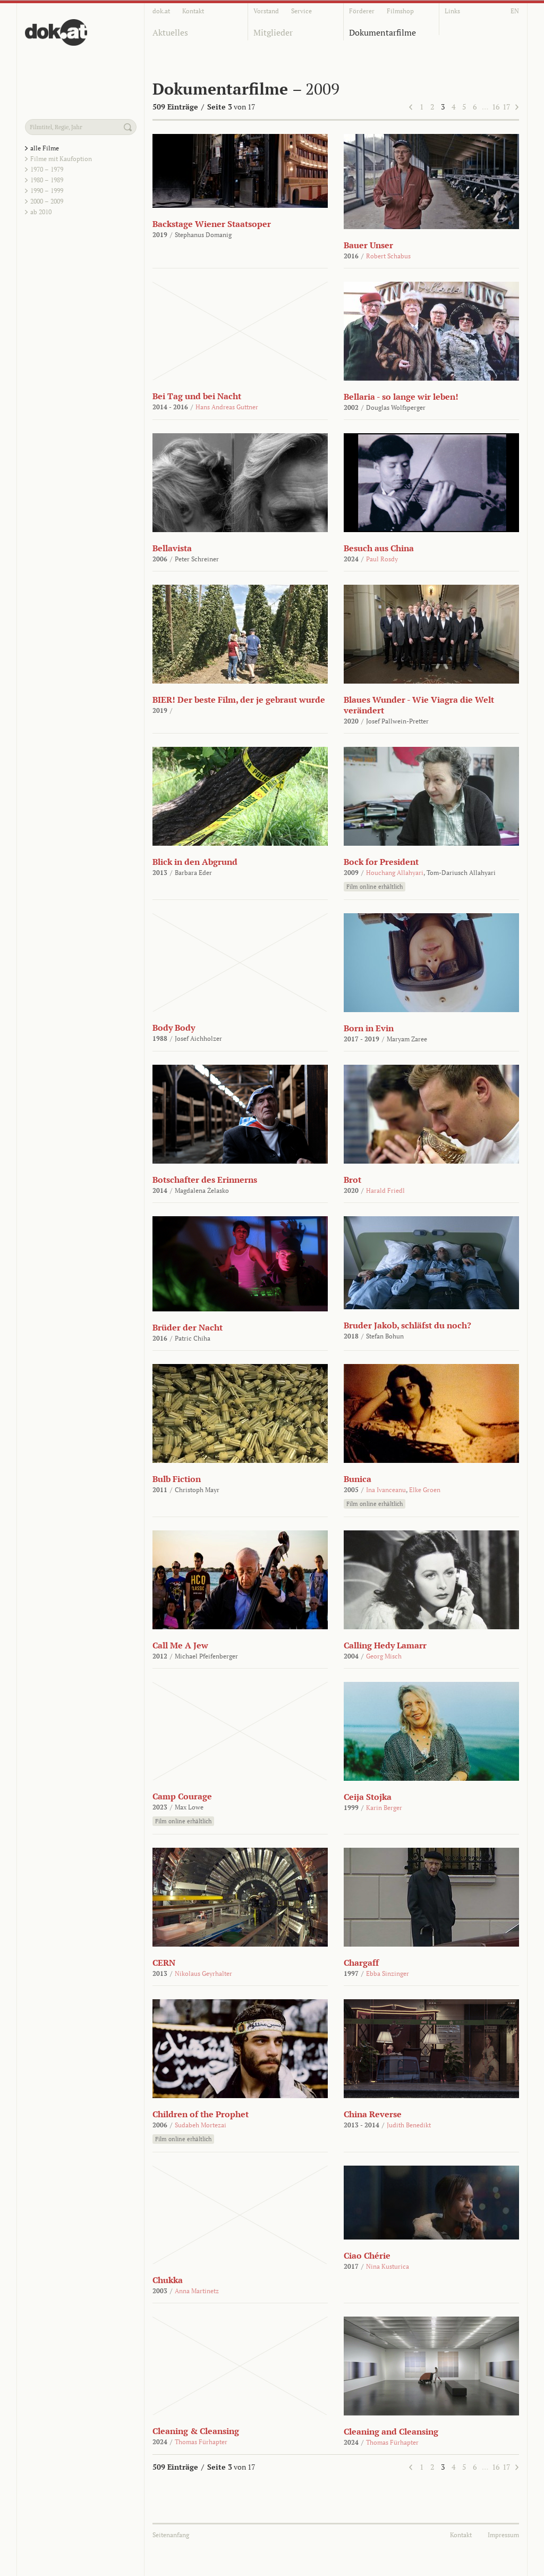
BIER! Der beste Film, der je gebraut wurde (238, 699)
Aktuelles (170, 32)
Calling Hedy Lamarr (385, 1645)
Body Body (173, 1027)
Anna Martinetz (197, 2291)
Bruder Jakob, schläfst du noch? (407, 1325)
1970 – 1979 (46, 169)
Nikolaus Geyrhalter (203, 1973)
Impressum (503, 2535)
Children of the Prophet (200, 2114)
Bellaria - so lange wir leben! (401, 396)
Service (301, 11)
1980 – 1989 (46, 180)
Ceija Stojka (368, 1797)
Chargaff (361, 1962)
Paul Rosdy (382, 559)
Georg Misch (384, 1656)
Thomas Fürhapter (201, 2442)
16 (495, 107)
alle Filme (44, 148)
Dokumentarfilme (382, 32)
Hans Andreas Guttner (227, 407)
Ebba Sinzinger (387, 1973)
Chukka (167, 2280)
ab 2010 (41, 212)
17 (506, 107)
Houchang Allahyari (394, 873)
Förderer (362, 11)
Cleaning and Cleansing (391, 2431)
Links (452, 11)
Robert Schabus (388, 256)
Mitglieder (273, 32)
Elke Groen (424, 1490)
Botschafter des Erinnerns (204, 1179)
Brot (352, 1179)
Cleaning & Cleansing (195, 2431)
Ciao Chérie (367, 2255)
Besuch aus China (379, 548)
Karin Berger (384, 1808)
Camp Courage (182, 1796)
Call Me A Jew (180, 1645)
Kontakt (193, 11)
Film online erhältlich (374, 886)
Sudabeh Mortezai (200, 2125)
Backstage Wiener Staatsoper (211, 224)
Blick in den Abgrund (194, 862)
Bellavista (172, 548)
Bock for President (381, 862)
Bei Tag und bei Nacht (196, 396)
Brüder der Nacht (187, 1327)
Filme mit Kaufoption (61, 159)
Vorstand (266, 11)
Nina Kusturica (387, 2266)
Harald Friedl (385, 1190)
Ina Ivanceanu (386, 1490)
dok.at (161, 11)
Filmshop (400, 11)
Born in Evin (369, 1028)
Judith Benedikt (409, 2125)
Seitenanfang (170, 2535)
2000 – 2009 (46, 201)
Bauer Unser (368, 245)
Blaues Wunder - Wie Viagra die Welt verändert (419, 705)
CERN (163, 1962)
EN (515, 11)
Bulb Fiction (176, 1479)
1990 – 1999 (46, 191)
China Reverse (373, 2114)
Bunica (357, 1479)
